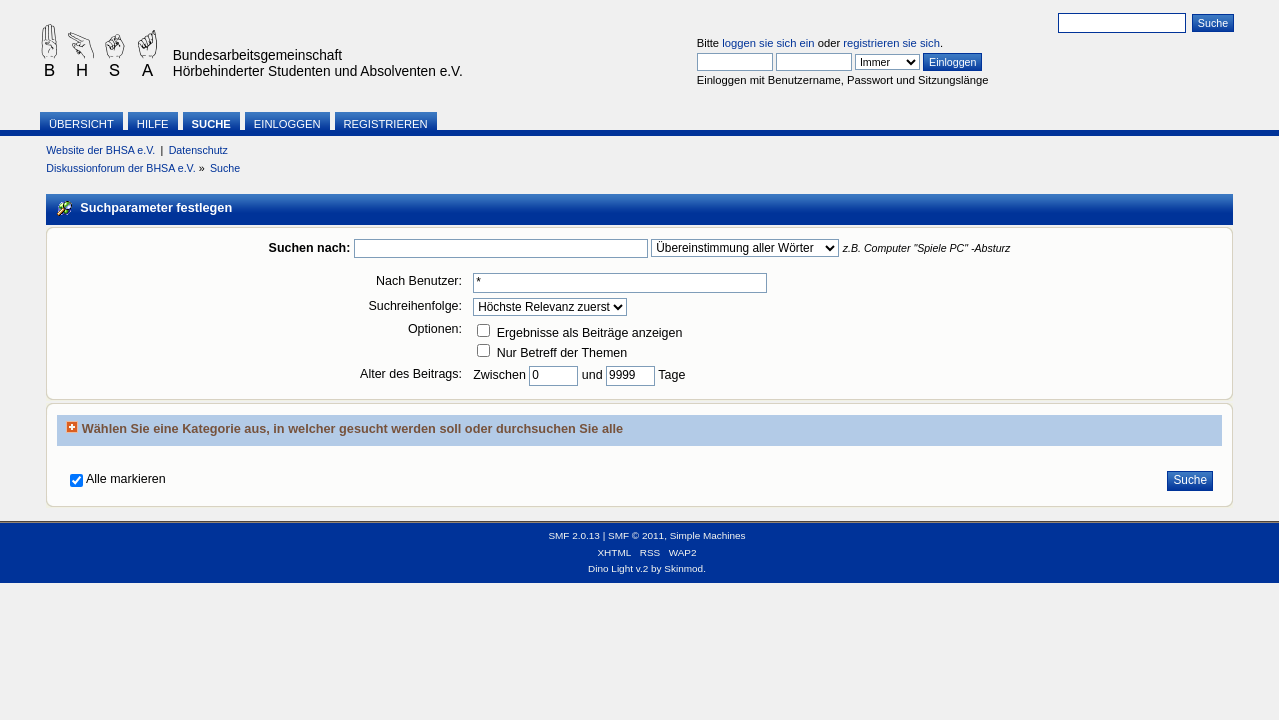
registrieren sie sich (891, 43)
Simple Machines (708, 535)
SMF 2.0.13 (574, 535)
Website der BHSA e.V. (100, 150)
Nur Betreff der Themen (552, 353)
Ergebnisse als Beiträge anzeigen (579, 333)
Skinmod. (685, 568)
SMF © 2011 (636, 535)
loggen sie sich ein (768, 43)
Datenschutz (198, 150)
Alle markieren (126, 479)
